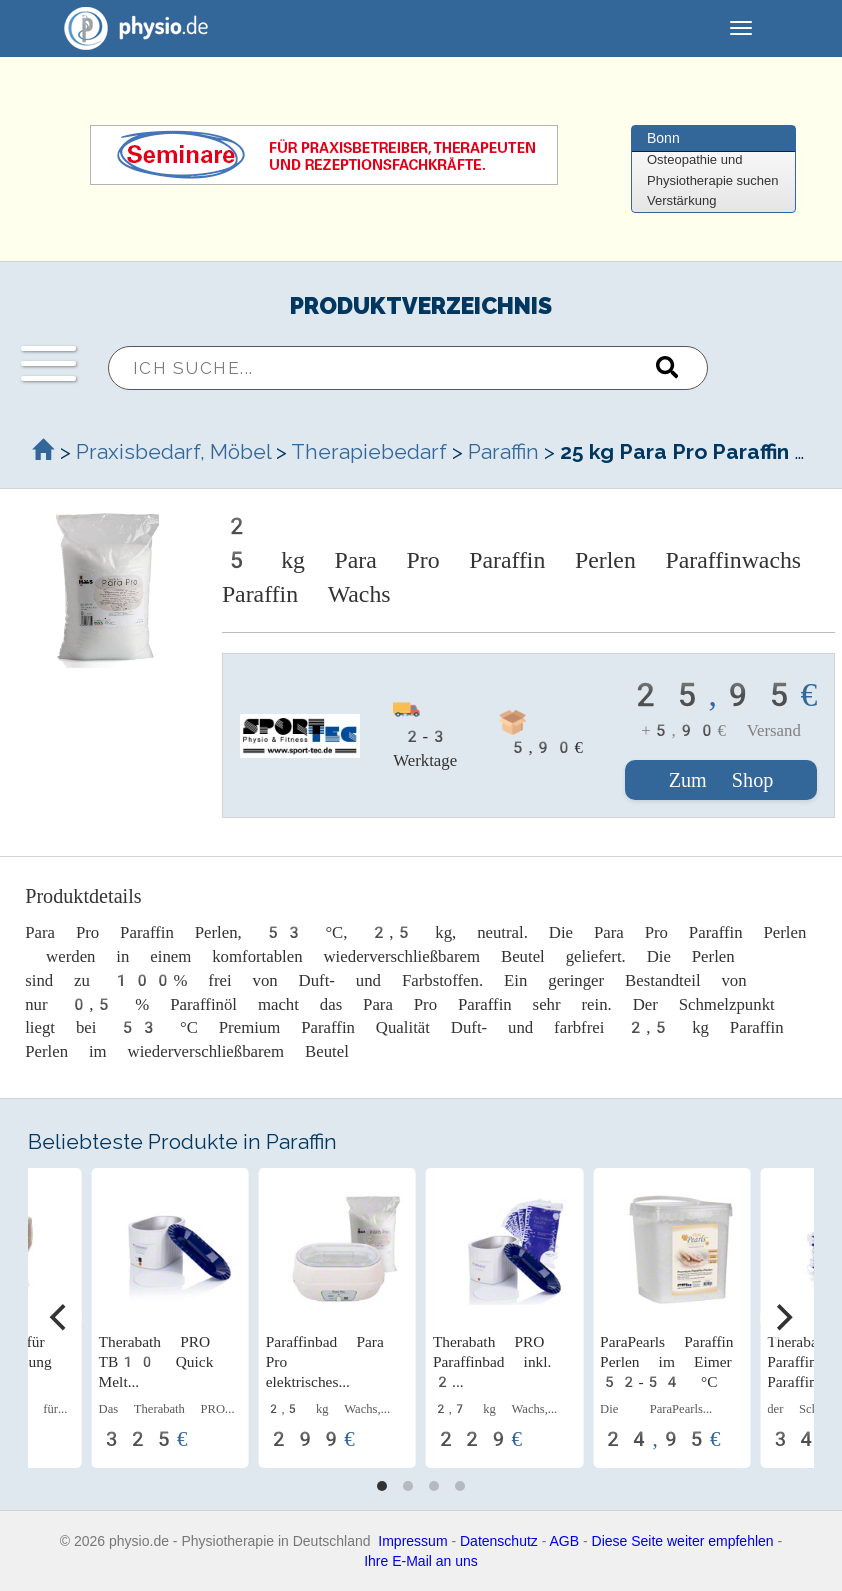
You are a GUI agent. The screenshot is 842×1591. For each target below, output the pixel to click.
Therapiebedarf (369, 451)
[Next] (782, 1318)
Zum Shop (721, 780)
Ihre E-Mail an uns (421, 1561)
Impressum (412, 1541)
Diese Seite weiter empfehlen (683, 1541)
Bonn (663, 138)
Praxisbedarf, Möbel (173, 451)
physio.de (128, 28)
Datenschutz (499, 1541)
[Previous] (60, 1318)
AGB (565, 1541)
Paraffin (503, 451)
